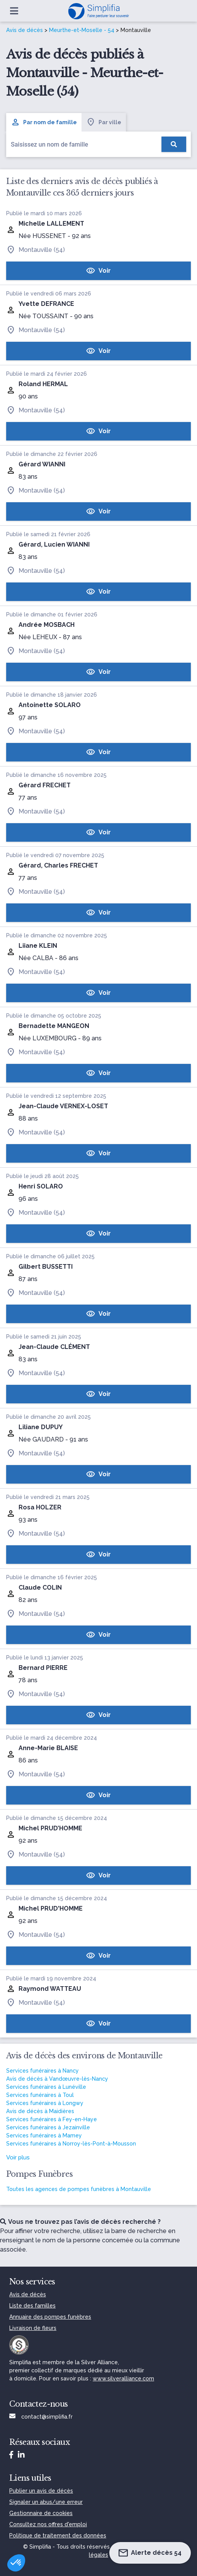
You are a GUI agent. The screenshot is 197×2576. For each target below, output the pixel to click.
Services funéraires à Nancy (42, 2071)
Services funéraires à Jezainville (48, 2127)
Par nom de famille (44, 122)
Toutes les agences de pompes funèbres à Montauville (78, 2189)
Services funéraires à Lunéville (46, 2087)
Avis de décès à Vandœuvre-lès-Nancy (57, 2079)
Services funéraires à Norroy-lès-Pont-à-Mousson (71, 2143)
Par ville (103, 122)
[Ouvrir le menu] (14, 11)
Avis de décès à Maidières (40, 2111)
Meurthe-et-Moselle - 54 (81, 30)
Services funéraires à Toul (40, 2095)
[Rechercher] (173, 144)
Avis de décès (24, 30)
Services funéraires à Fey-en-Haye (51, 2119)
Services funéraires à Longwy (44, 2103)
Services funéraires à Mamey (44, 2135)
